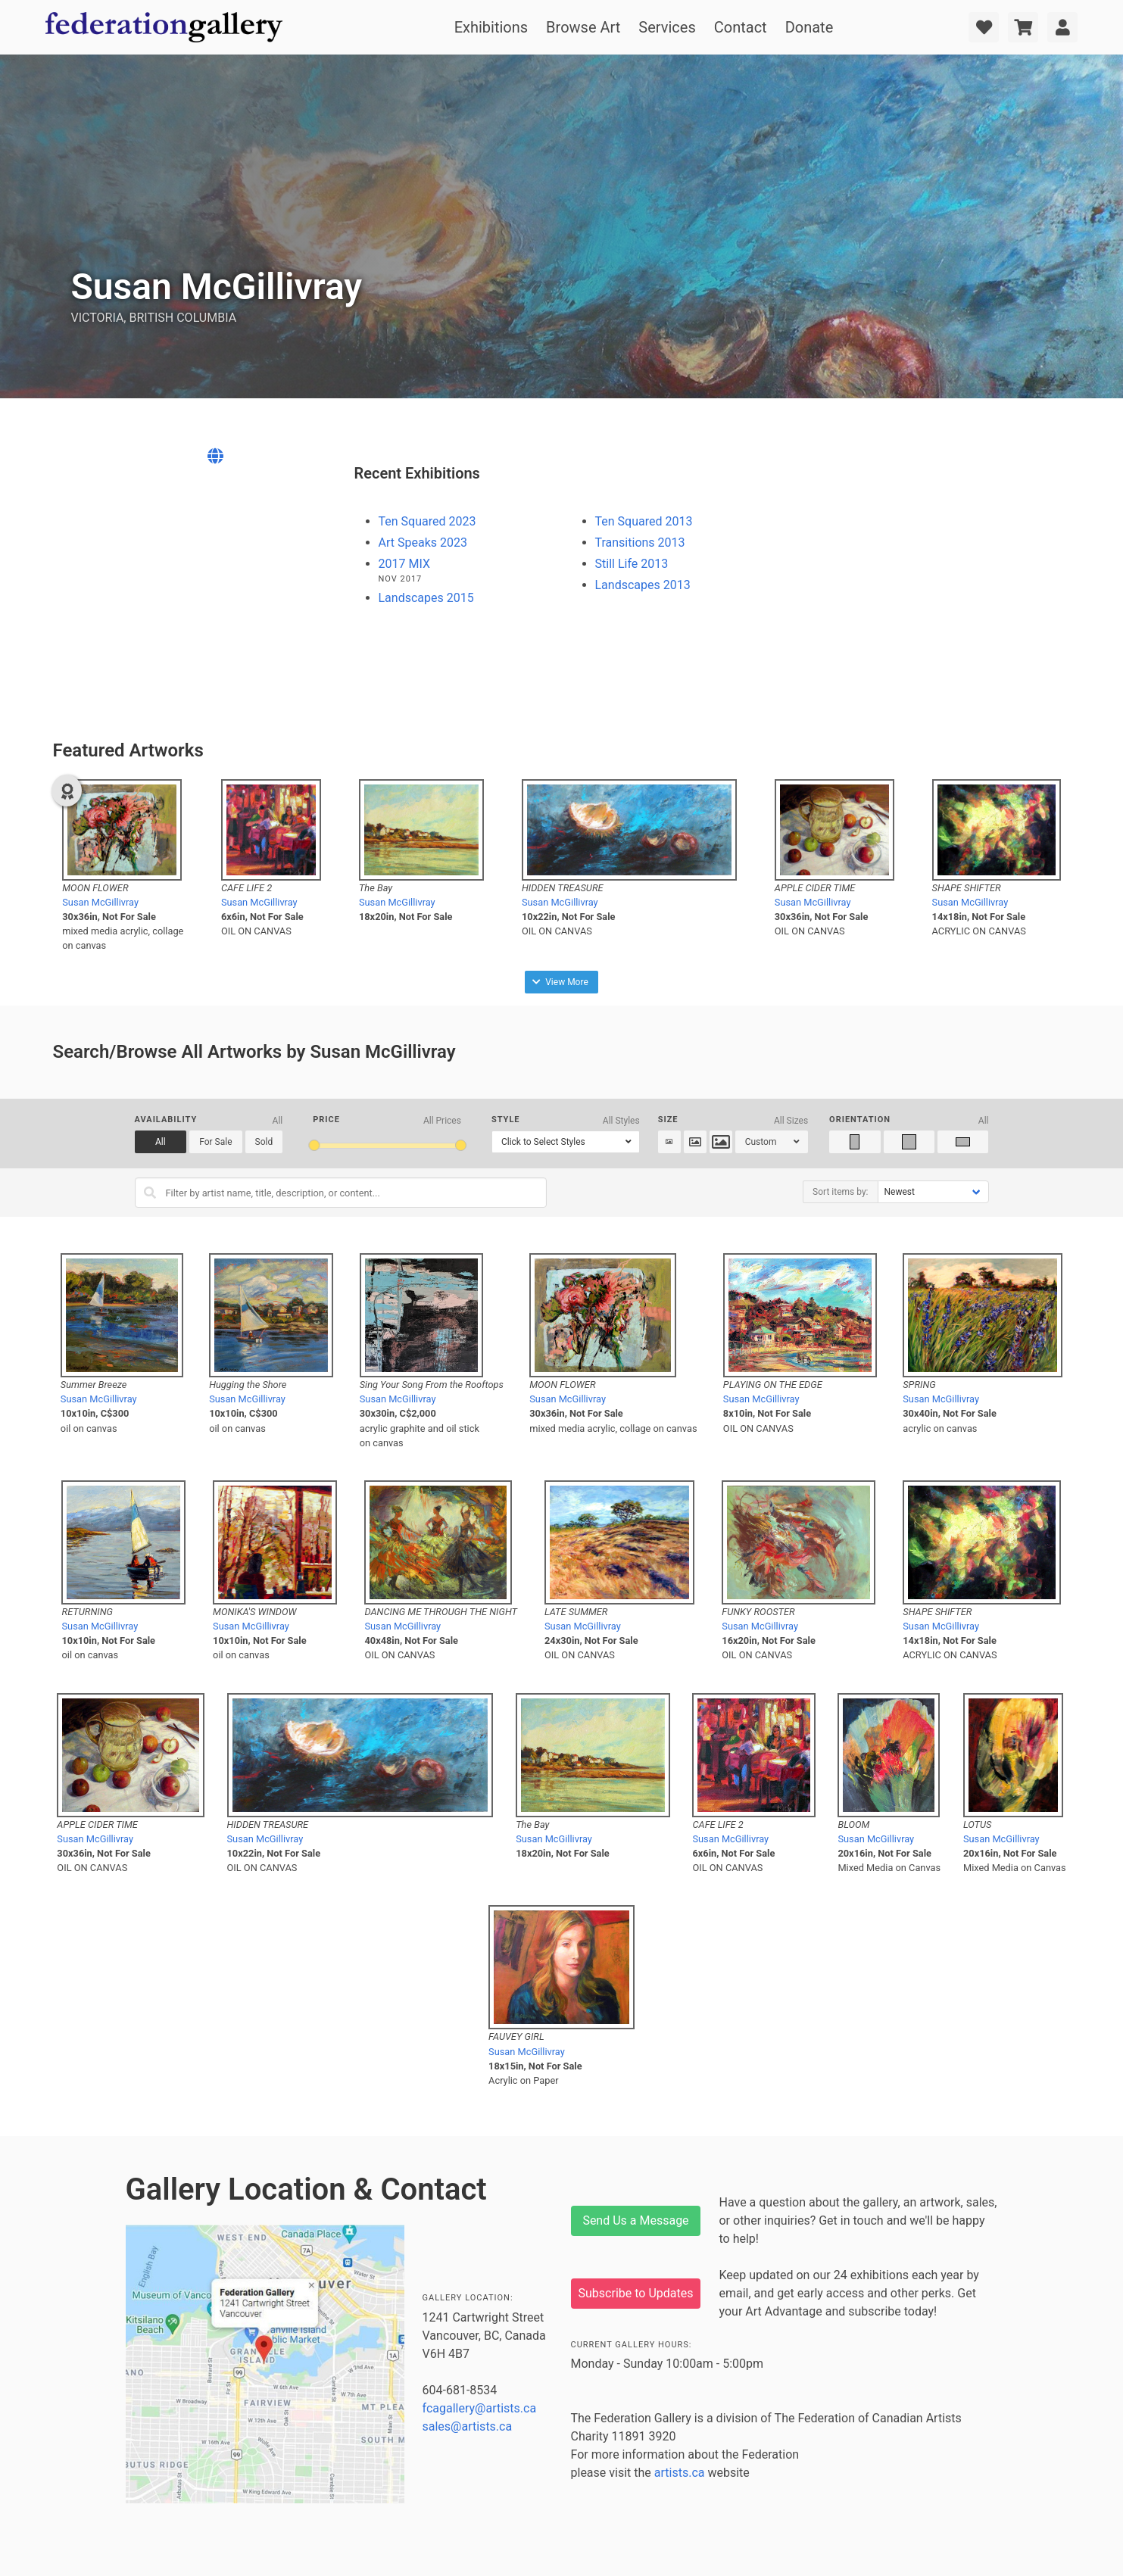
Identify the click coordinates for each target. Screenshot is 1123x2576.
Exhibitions (491, 27)
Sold (264, 1142)
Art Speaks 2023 (423, 542)
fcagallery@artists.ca (480, 2408)
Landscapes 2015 (426, 598)
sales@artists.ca (468, 2426)
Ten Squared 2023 (427, 521)
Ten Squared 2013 (644, 521)
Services (666, 27)
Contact (740, 27)
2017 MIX (404, 564)
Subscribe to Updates (636, 2293)
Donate (809, 27)
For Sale (215, 1142)
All (160, 1142)
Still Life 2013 (632, 564)
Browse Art (583, 27)
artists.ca (679, 2472)
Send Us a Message (635, 2220)
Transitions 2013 (640, 542)
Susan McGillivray (100, 902)
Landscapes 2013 (643, 585)
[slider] (314, 1145)
